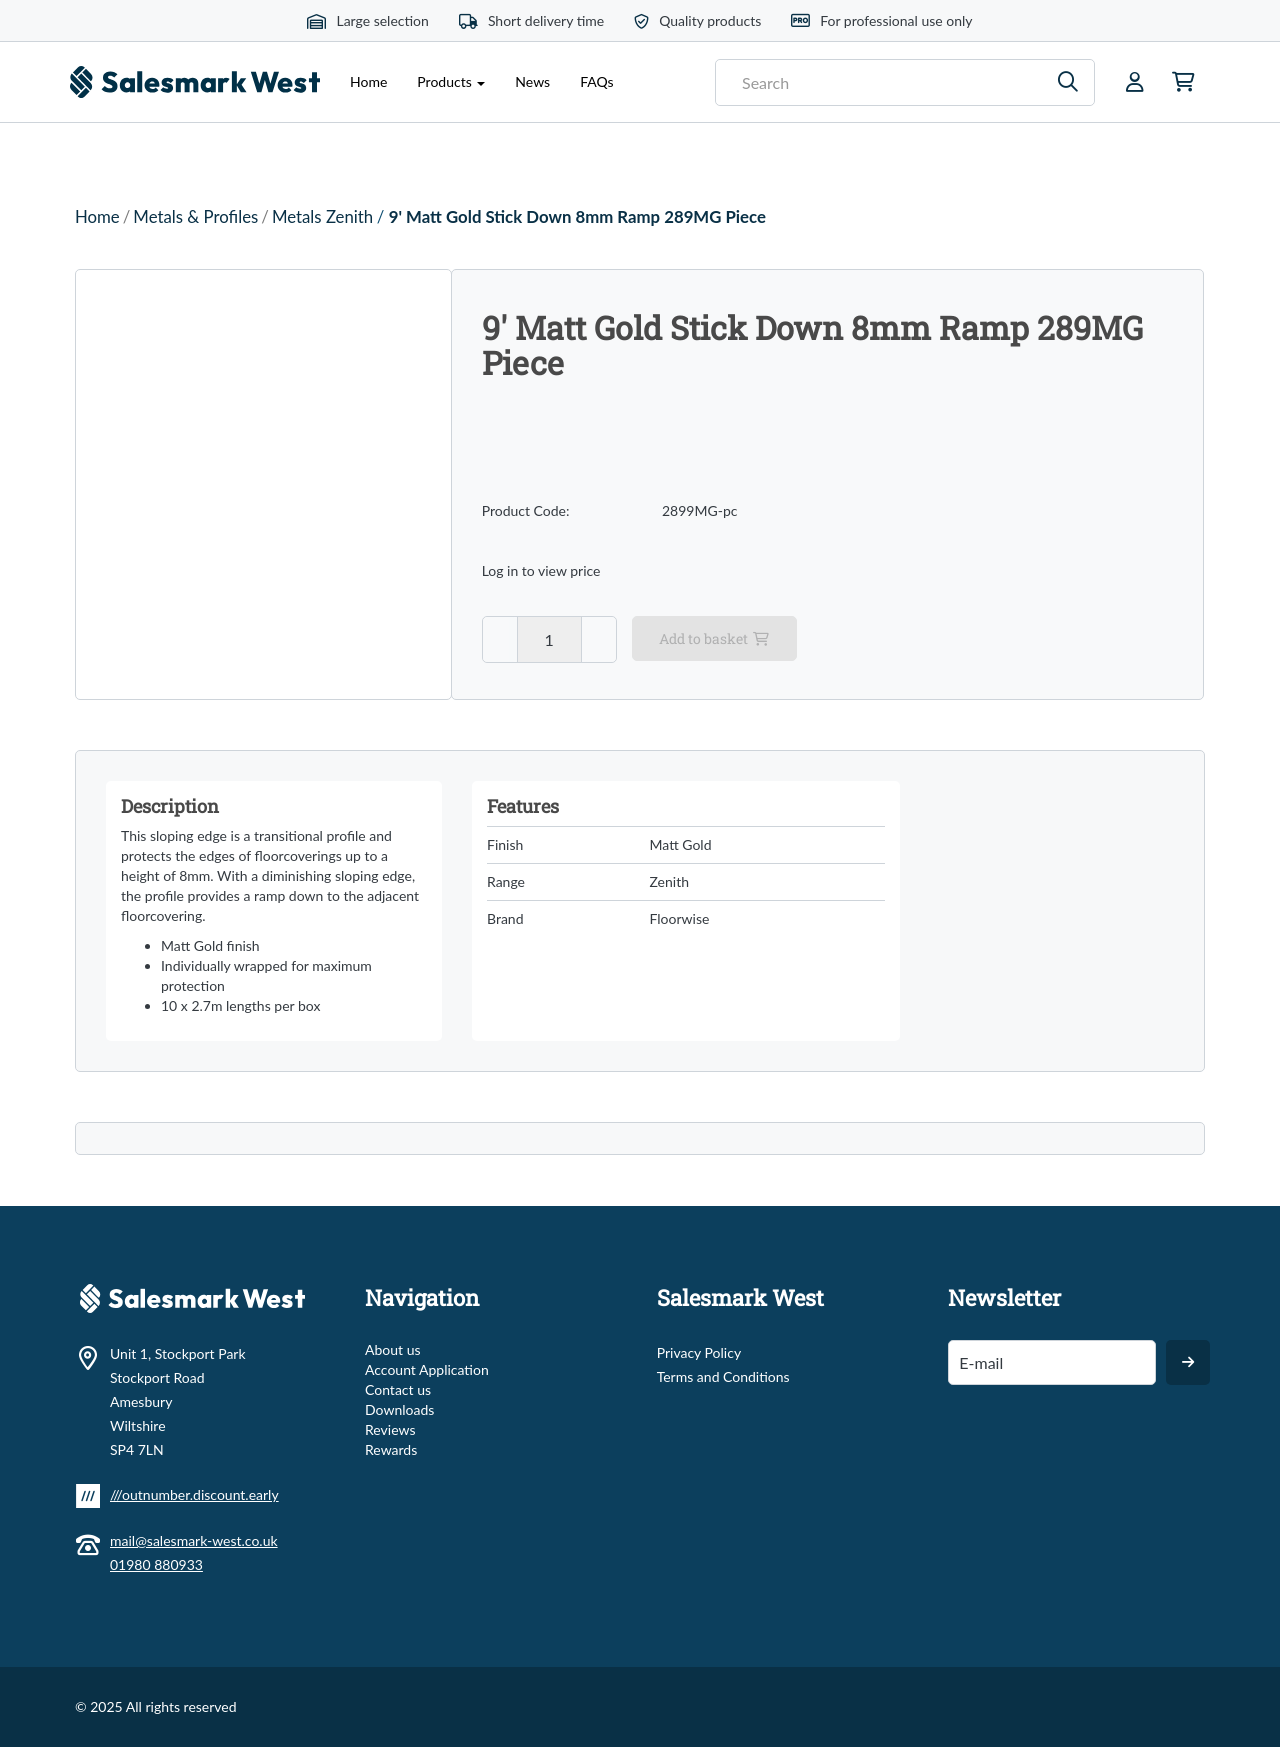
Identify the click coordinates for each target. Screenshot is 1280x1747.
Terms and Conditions (723, 1376)
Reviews (390, 1429)
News (532, 81)
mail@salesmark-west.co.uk (194, 1540)
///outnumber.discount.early (194, 1494)
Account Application (427, 1369)
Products (451, 81)
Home (368, 81)
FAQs (596, 81)
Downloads (399, 1409)
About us (393, 1349)
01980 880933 (156, 1564)
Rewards (391, 1449)
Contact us (398, 1389)
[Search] (1068, 82)
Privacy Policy (699, 1352)
